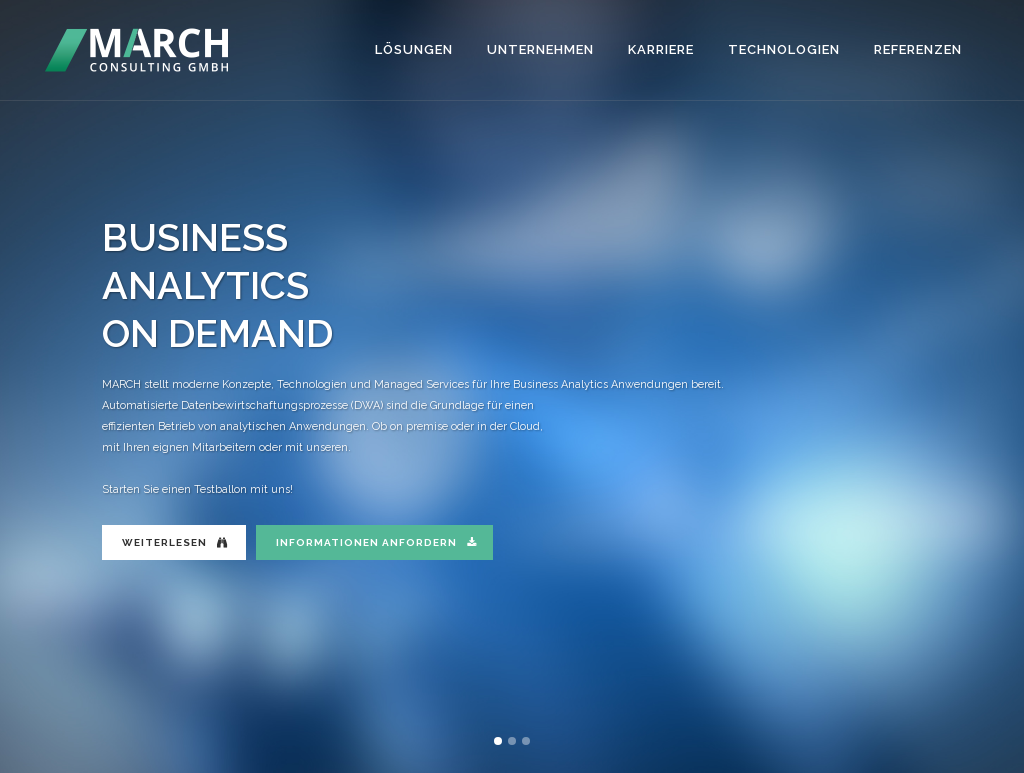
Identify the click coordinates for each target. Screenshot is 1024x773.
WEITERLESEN (175, 542)
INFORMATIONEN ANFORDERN (376, 542)
